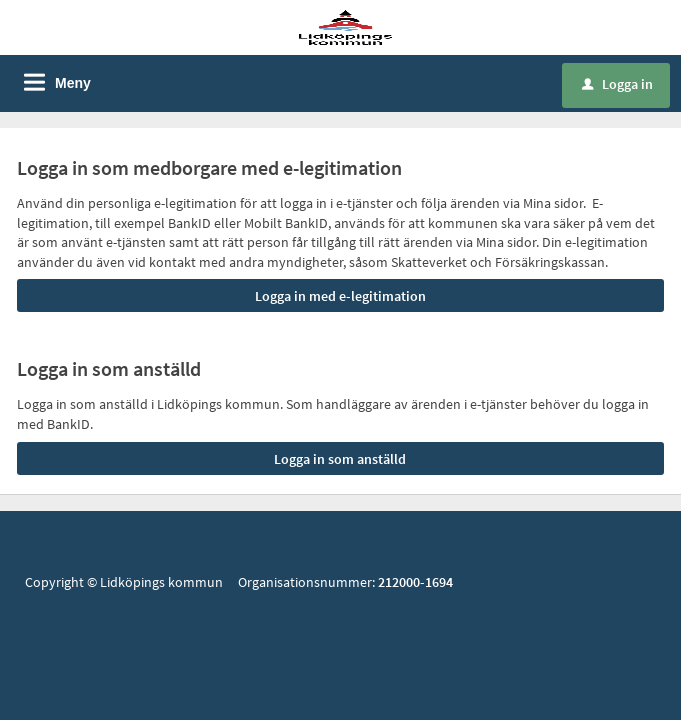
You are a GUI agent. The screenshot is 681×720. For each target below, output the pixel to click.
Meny (73, 83)
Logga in (617, 84)
